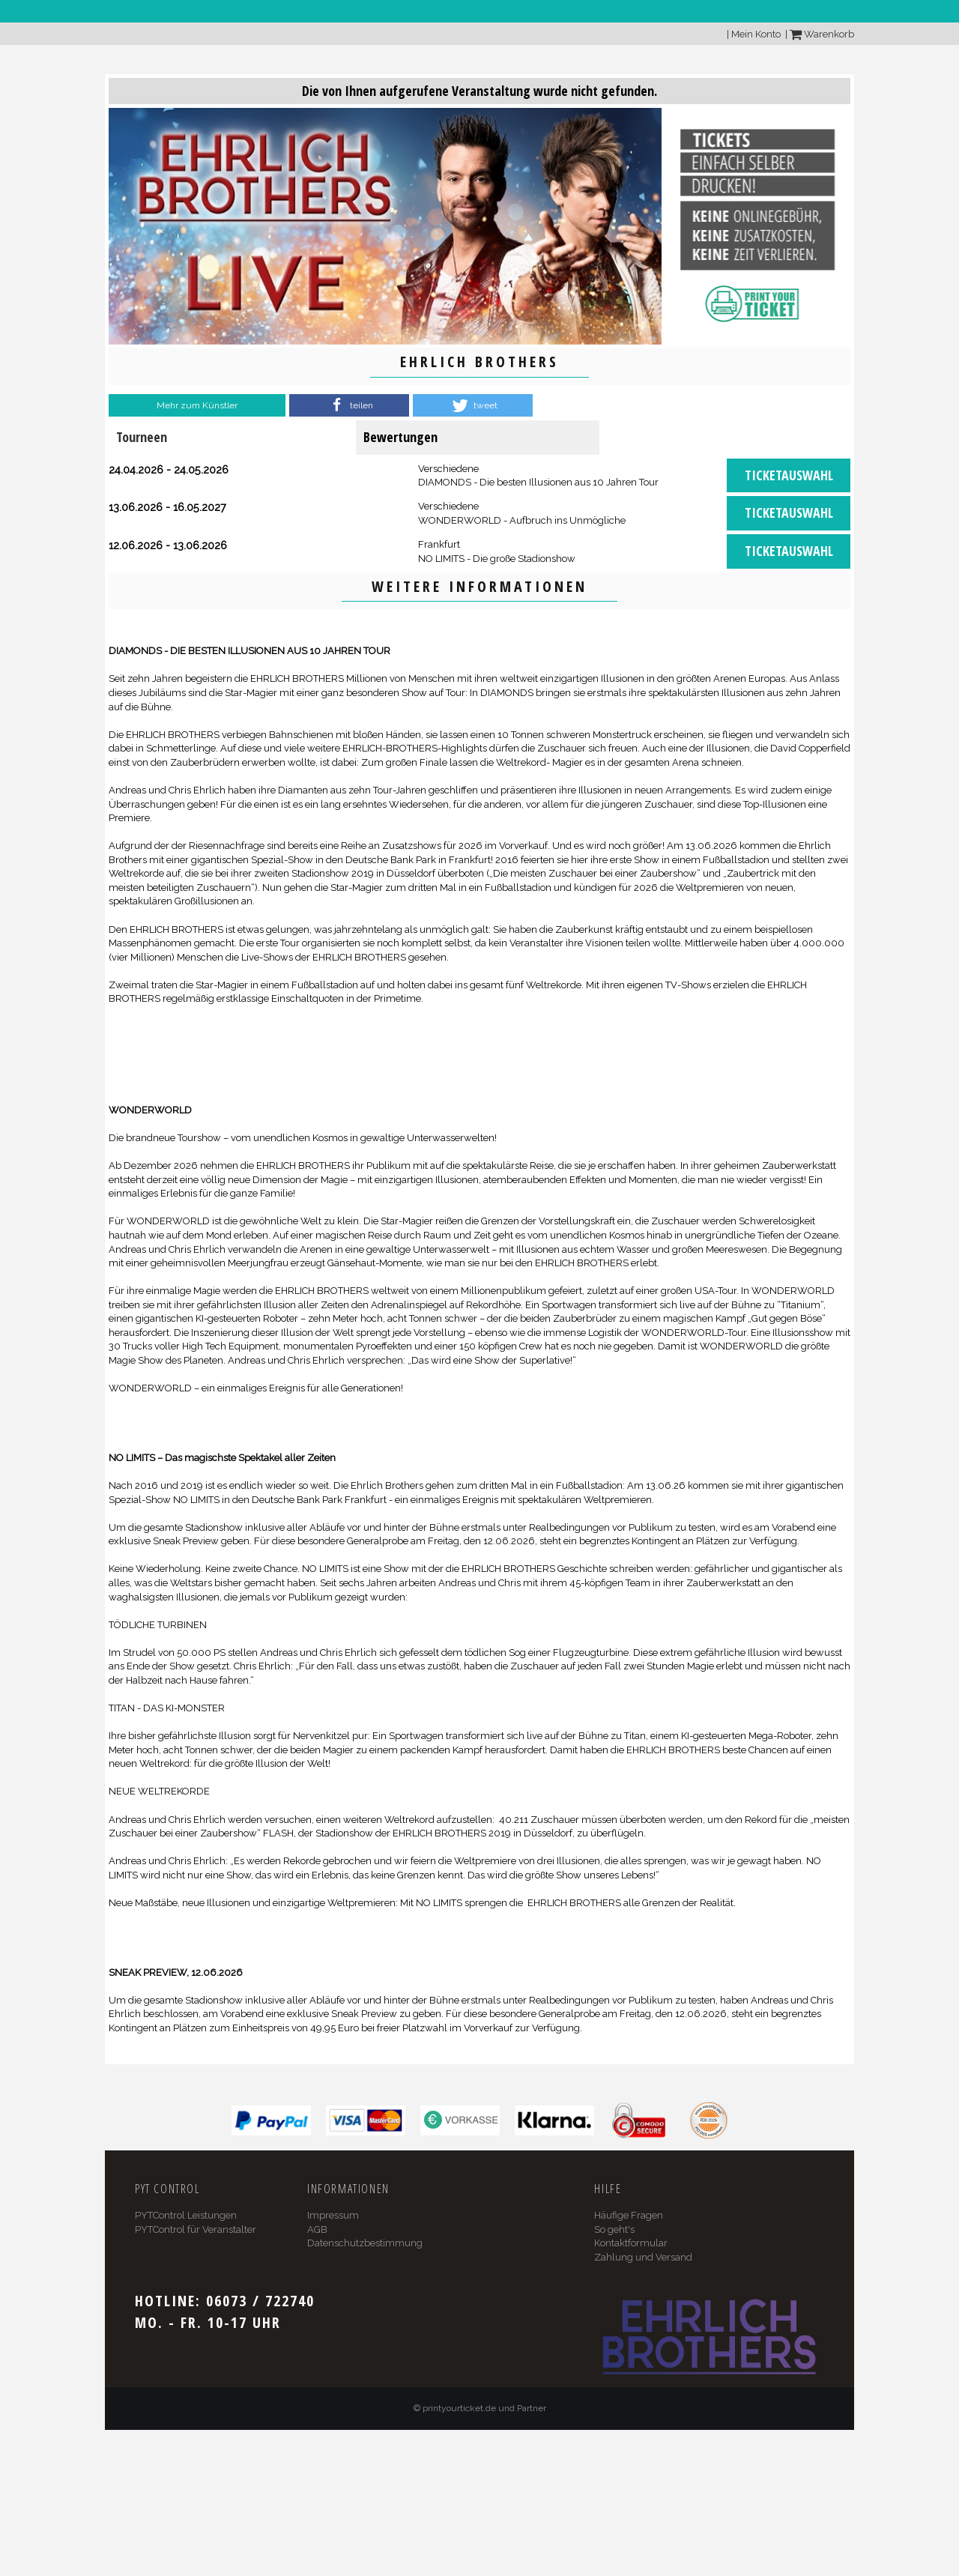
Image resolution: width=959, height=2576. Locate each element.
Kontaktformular (631, 2243)
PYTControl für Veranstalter (195, 2229)
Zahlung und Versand (643, 2257)
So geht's (614, 2229)
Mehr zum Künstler (197, 405)
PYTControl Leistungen (186, 2215)
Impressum (333, 2215)
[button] (349, 405)
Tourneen (141, 437)
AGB (317, 2229)
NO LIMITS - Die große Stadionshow (496, 558)
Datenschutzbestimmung (365, 2243)
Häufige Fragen (628, 2215)
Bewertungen (400, 437)
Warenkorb (822, 34)
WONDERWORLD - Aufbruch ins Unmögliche (522, 520)
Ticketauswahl (789, 475)
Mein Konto (756, 34)
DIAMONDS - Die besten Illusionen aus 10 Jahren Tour (538, 482)
